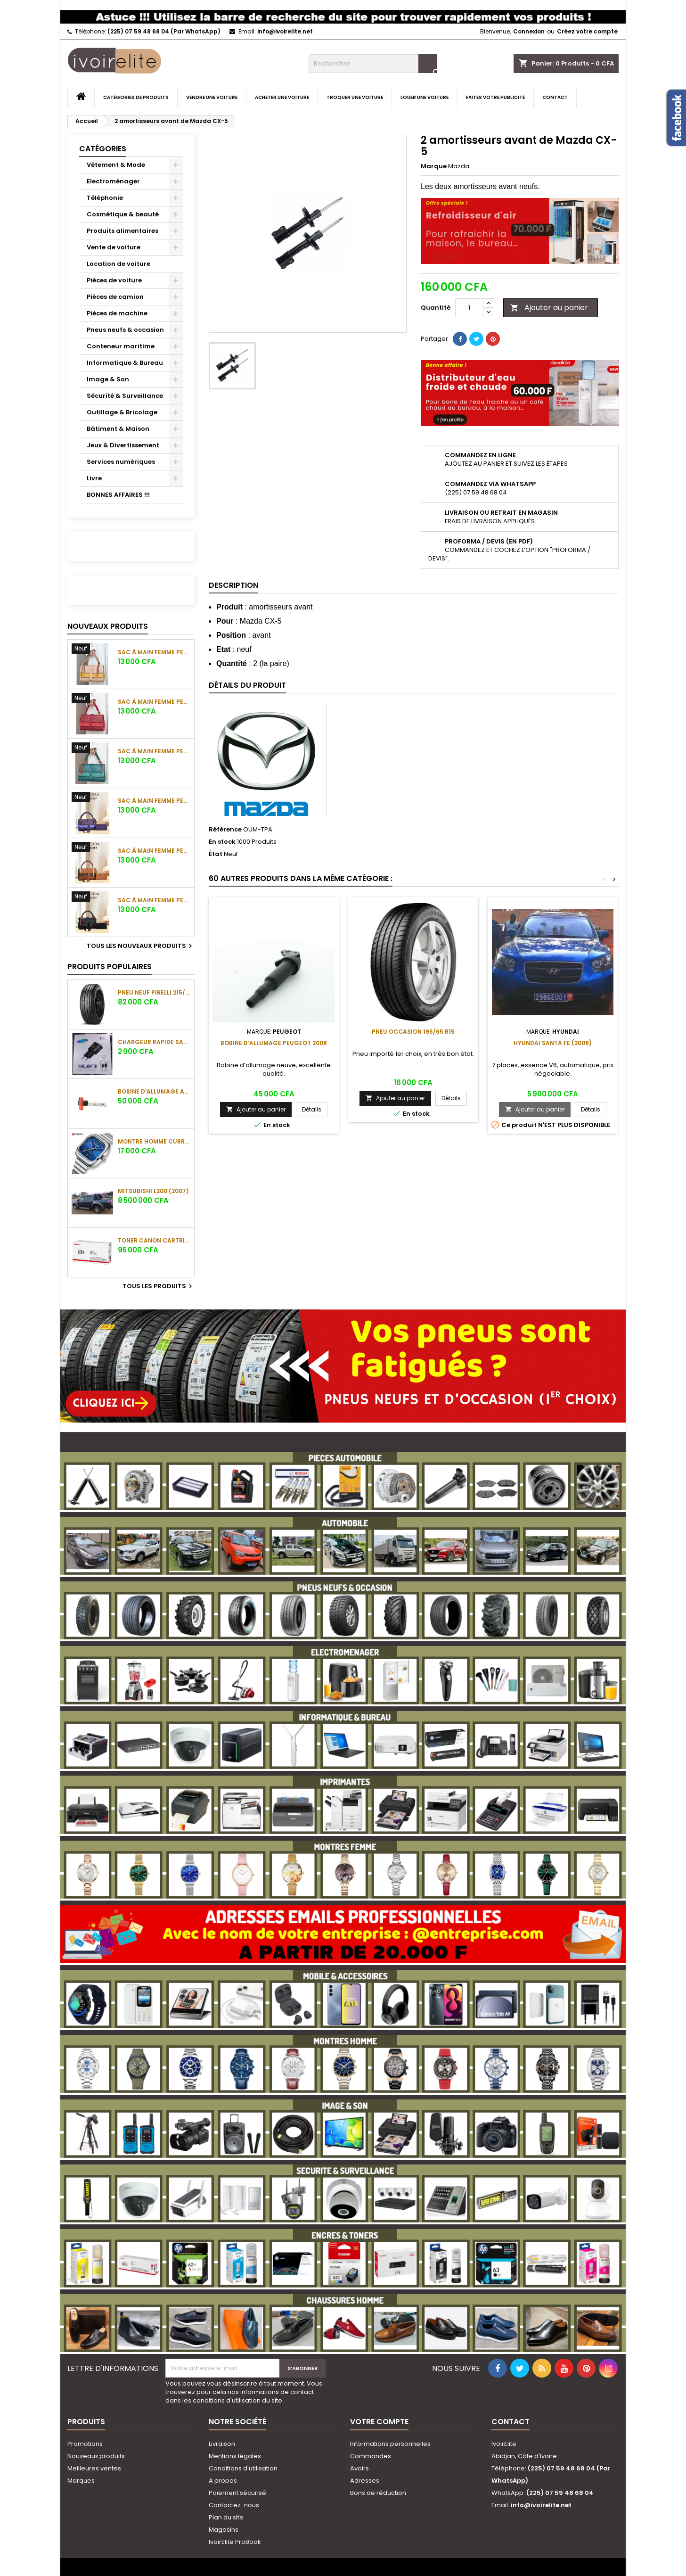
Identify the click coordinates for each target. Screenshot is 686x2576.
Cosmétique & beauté (123, 214)
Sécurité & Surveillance (125, 395)
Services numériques (121, 461)
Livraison (222, 2443)
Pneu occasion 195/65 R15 (413, 1032)
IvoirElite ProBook (235, 2541)
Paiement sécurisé (237, 2492)
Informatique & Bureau (125, 362)
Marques (81, 2480)
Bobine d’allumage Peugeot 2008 (273, 1043)
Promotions (85, 2443)
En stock (222, 842)
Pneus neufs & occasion (125, 329)
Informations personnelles (390, 2443)
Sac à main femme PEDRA (154, 652)
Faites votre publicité (495, 97)
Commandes (370, 2456)
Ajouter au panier (549, 307)
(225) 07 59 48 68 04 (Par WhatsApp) (163, 31)
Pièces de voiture (114, 280)
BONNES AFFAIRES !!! (118, 494)
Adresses (364, 2480)
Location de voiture (118, 263)
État (215, 854)
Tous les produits (158, 1286)
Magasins (223, 2529)
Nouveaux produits (107, 626)
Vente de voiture (113, 247)
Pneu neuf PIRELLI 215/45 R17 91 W (154, 992)
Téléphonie (105, 197)
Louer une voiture (424, 97)
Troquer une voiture (355, 97)
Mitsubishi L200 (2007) (153, 1191)
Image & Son (108, 379)
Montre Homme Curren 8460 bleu (154, 1141)
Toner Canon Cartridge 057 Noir (154, 1240)
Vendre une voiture (211, 97)
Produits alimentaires (122, 230)
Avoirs (359, 2468)
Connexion (529, 31)
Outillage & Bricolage (122, 412)
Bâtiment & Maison (118, 428)
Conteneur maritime (121, 346)
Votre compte (379, 2421)
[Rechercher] (373, 63)
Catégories (102, 148)
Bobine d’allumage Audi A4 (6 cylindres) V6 (154, 1091)
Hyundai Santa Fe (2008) (553, 1043)
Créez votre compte (587, 31)
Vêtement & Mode (116, 164)
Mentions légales (235, 2456)
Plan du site (226, 2517)
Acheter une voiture (282, 97)
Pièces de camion (115, 296)
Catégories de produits (136, 97)
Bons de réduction (378, 2492)
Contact (555, 97)
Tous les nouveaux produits (141, 946)
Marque (434, 166)
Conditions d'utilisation (243, 2468)
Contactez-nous (234, 2505)
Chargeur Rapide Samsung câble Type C (154, 1042)
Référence (225, 829)
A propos (223, 2480)
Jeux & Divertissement (123, 445)
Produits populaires (109, 966)
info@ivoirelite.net (285, 31)
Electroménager (113, 181)
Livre (94, 478)
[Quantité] (469, 307)
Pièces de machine (117, 313)
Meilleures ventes (94, 2468)
